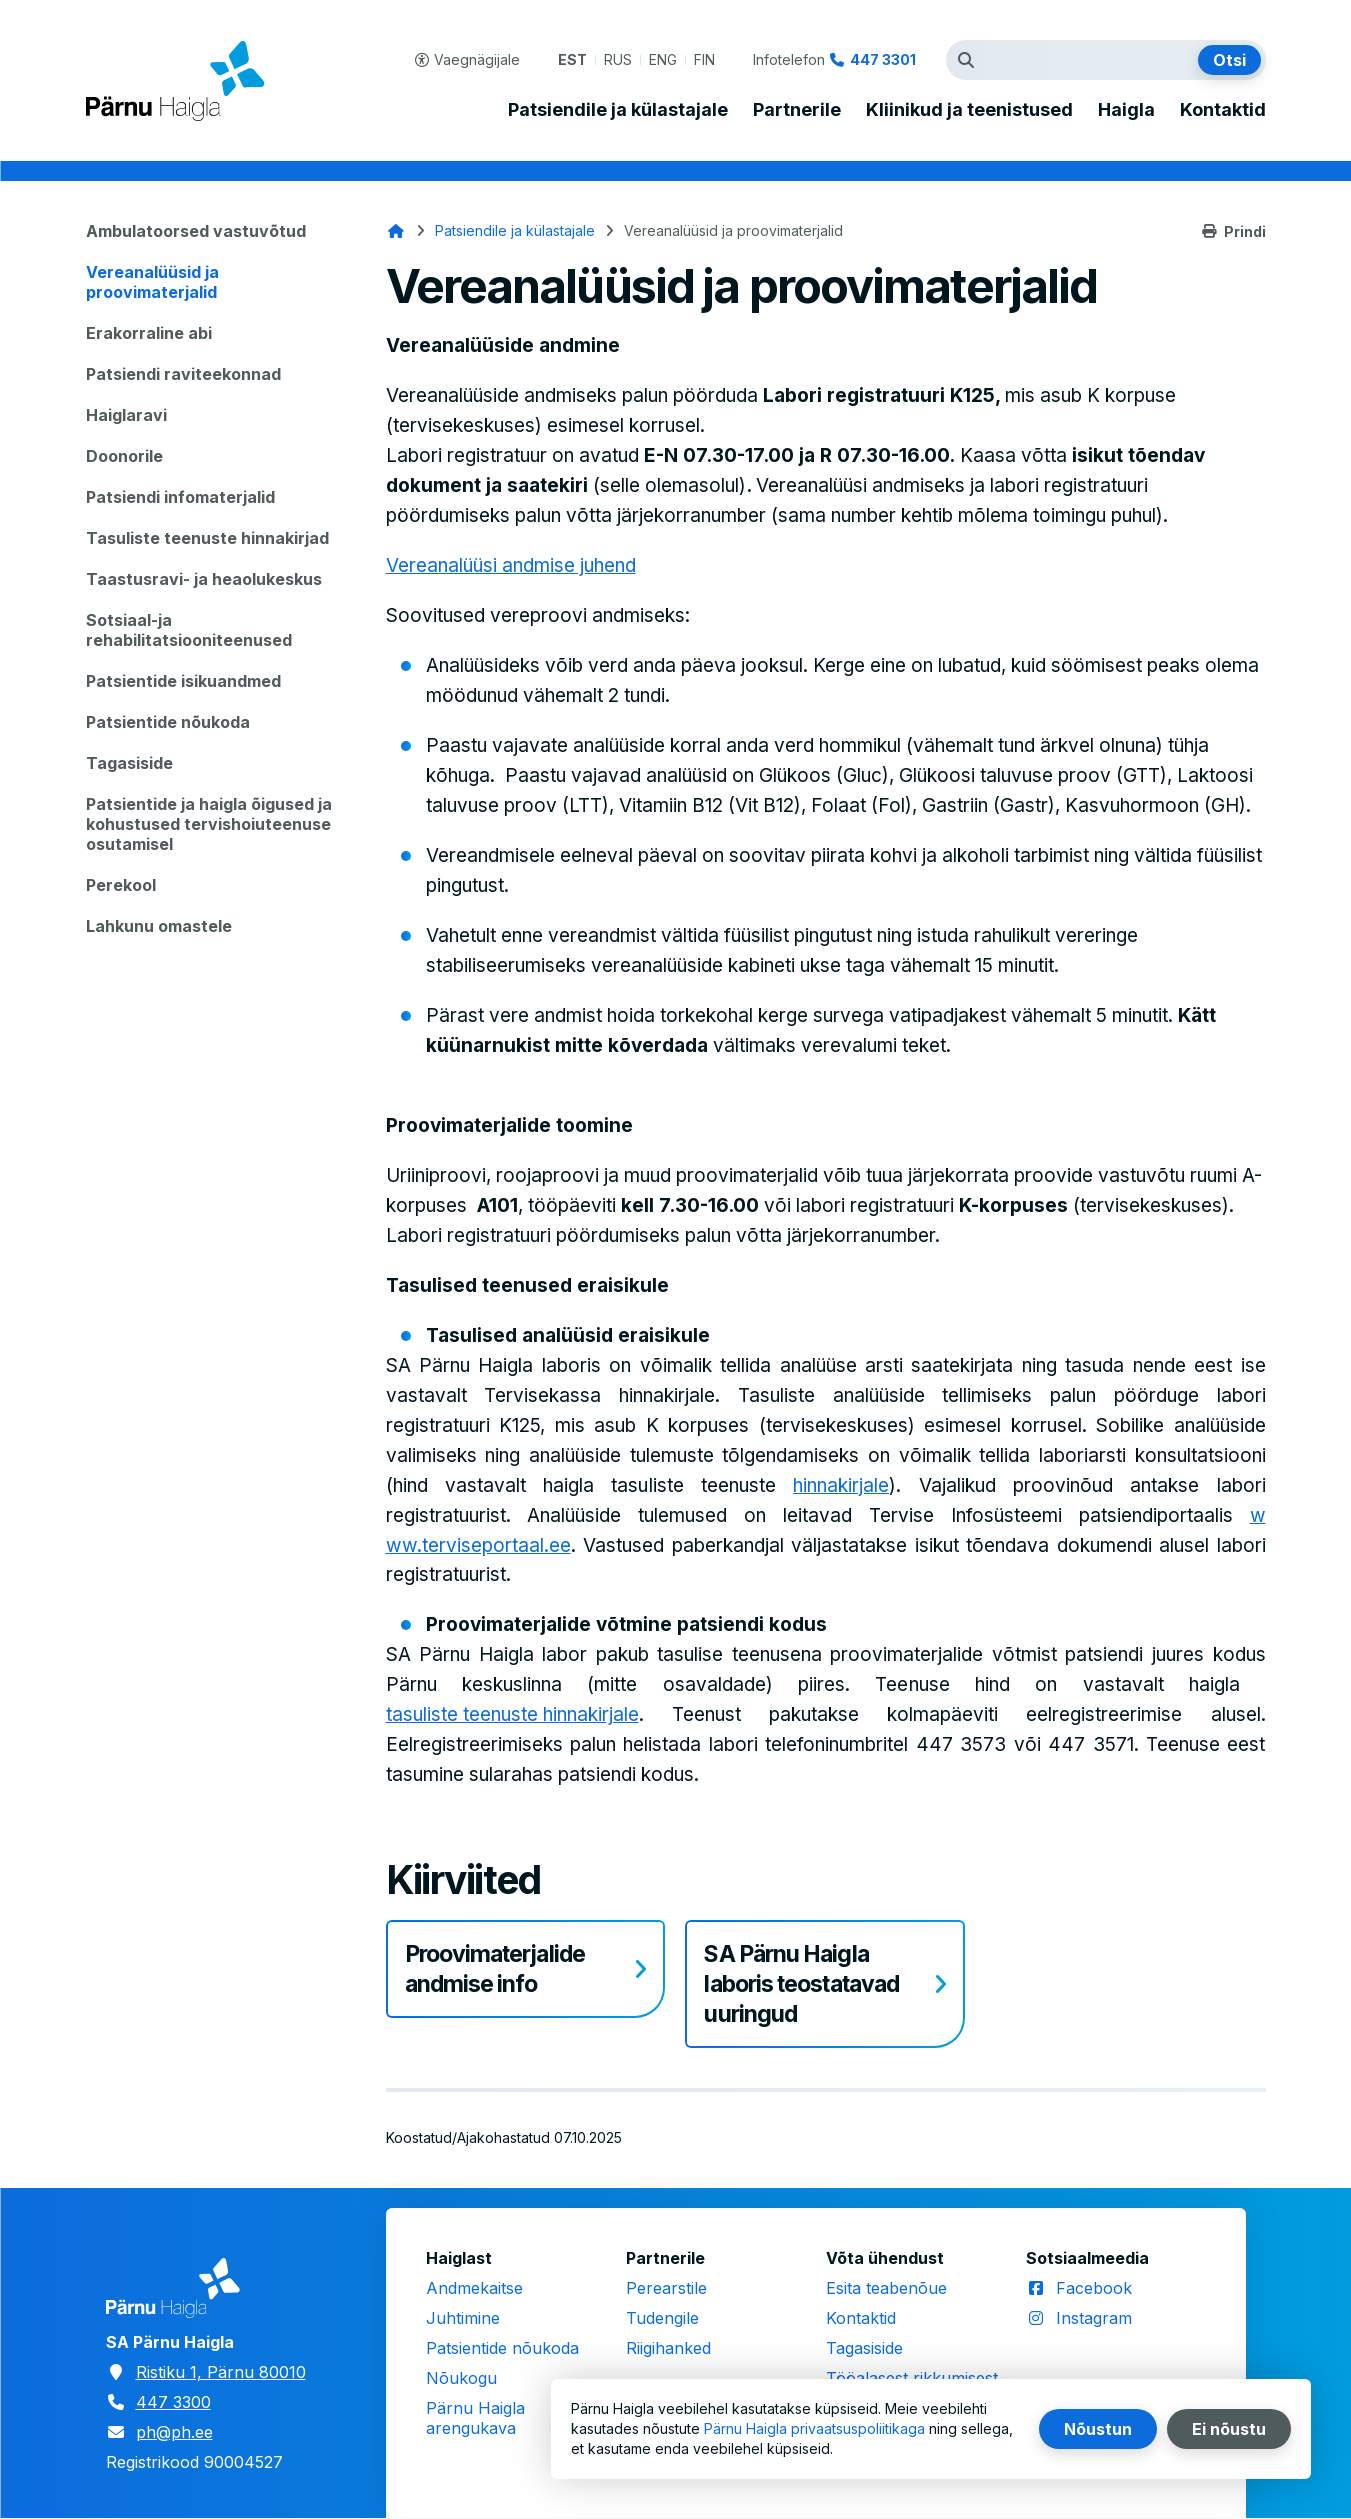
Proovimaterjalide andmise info (495, 1969)
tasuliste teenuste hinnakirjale (512, 1714)
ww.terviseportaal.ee (478, 1545)
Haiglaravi (126, 415)
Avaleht (396, 231)
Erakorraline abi (149, 333)
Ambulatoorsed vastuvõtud (196, 231)
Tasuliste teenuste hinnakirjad (207, 538)
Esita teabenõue (886, 2288)
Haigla (1126, 110)
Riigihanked (668, 2348)
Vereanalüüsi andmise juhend (511, 565)
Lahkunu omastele (159, 926)
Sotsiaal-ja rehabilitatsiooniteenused (189, 630)
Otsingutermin (971, 60)
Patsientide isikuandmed (183, 681)
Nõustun (1098, 2429)
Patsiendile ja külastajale (618, 110)
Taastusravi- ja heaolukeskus (204, 579)
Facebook (1094, 2288)
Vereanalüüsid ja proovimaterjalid (152, 282)
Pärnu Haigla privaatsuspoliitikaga (814, 2428)
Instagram (1094, 2318)
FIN (704, 59)
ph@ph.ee (174, 2432)
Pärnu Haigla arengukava (475, 2418)
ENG (663, 59)
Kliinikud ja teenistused (969, 110)
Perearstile (666, 2288)
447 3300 (173, 2402)
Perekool (121, 885)
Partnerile (797, 110)
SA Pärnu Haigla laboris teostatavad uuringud (801, 1984)
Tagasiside (129, 763)
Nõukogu (461, 2378)
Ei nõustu (1229, 2429)
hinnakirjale (841, 1485)
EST (572, 59)
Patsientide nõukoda (168, 722)
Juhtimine (463, 2318)
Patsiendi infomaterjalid (180, 497)
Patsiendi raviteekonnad (183, 374)
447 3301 (883, 59)
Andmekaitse (474, 2288)
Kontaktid (1223, 110)
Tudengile (662, 2318)
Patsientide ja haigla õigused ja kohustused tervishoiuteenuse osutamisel (209, 824)
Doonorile (124, 456)
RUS (618, 59)
